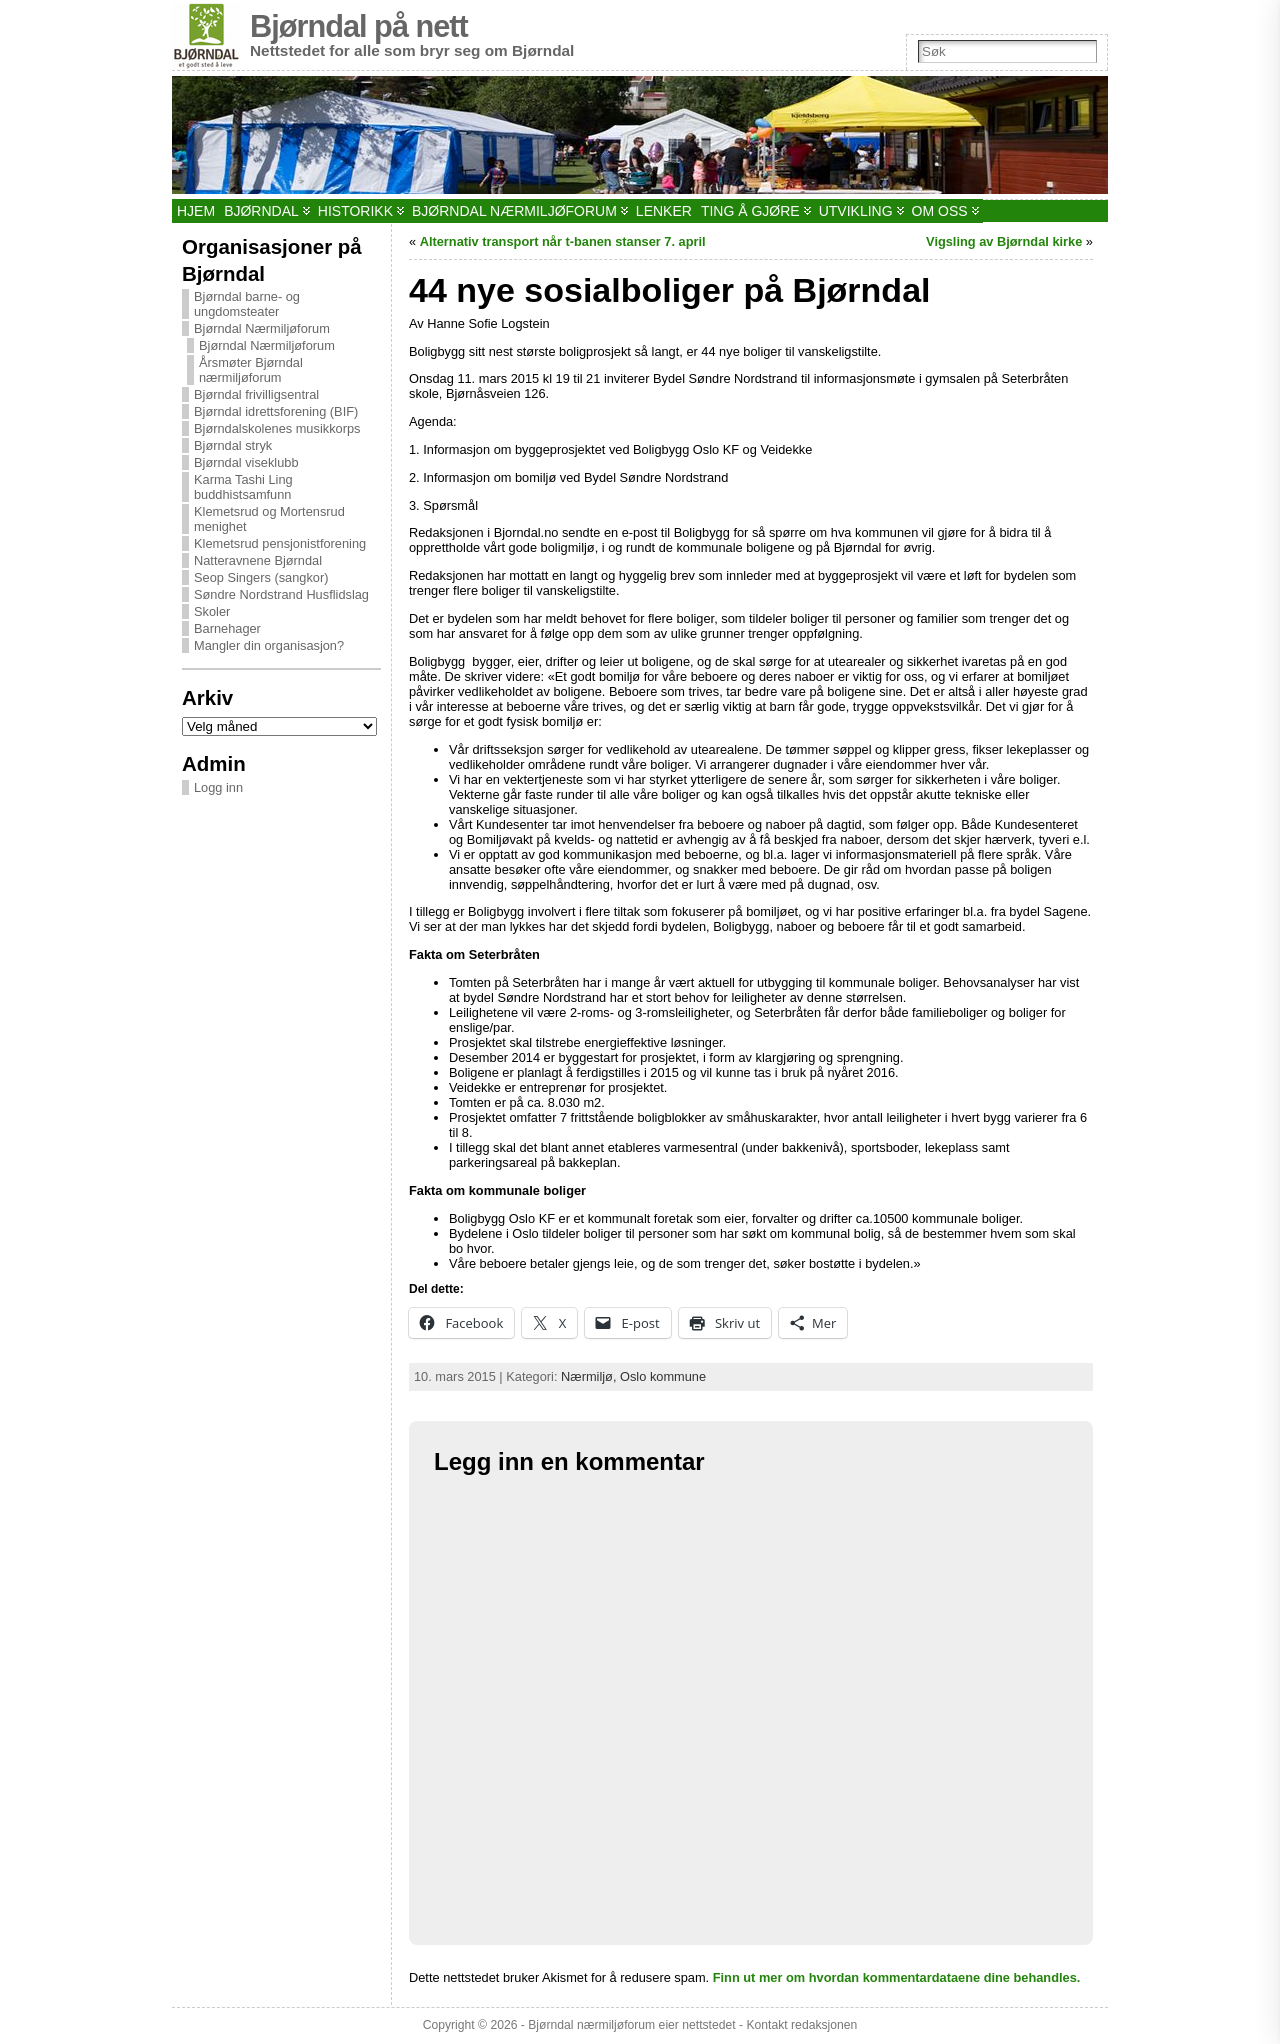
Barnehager (227, 628)
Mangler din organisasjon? (269, 645)
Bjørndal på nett (359, 26)
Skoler (212, 611)
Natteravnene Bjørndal (258, 560)
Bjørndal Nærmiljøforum (262, 328)
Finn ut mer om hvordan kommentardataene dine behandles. (897, 1977)
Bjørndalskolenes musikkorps (277, 428)
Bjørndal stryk (233, 445)
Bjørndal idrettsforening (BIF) (276, 411)
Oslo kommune (663, 1376)
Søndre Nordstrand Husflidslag (281, 594)
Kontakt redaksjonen (801, 2025)
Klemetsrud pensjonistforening (280, 543)
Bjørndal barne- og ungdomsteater (247, 304)
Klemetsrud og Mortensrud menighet (269, 519)
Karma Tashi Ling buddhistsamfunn (243, 487)
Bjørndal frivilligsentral (256, 394)
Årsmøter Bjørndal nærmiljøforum (251, 370)
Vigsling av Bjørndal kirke (1004, 241)
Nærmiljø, (590, 1376)
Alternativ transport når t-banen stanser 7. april (563, 241)
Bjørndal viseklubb (246, 462)
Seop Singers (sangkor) (261, 577)
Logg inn (218, 787)
